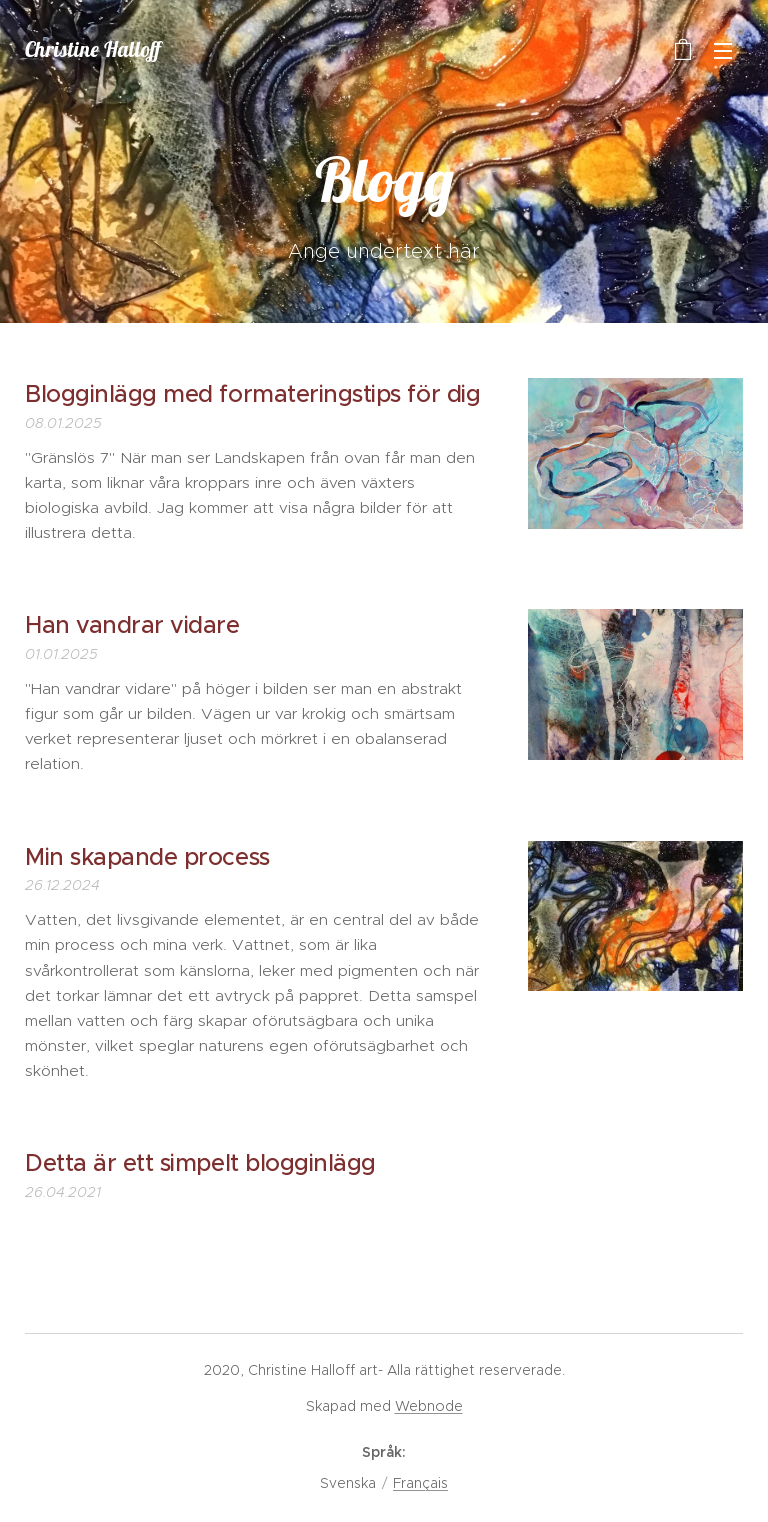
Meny (723, 51)
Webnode (429, 1406)
